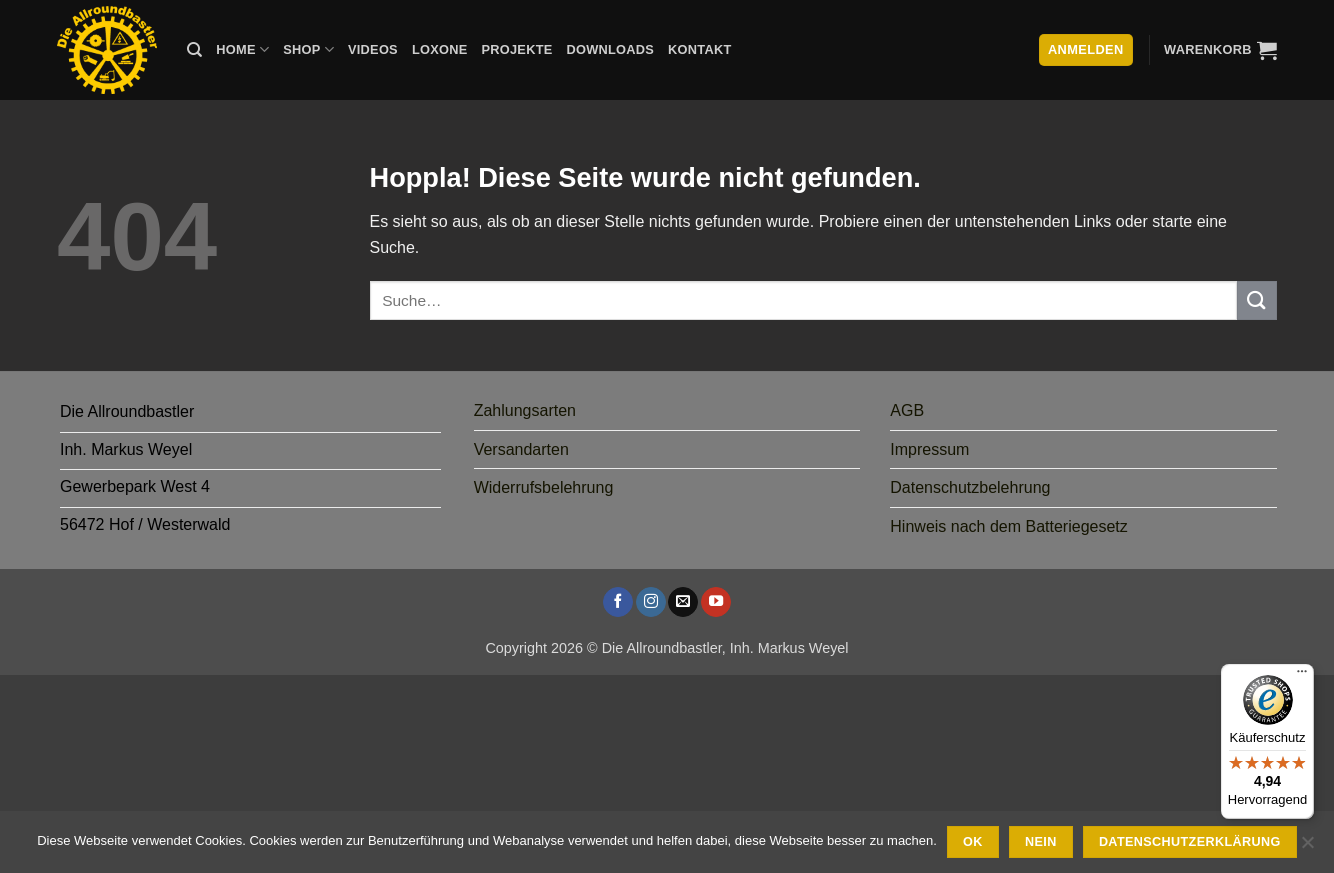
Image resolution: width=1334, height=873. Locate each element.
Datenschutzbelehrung (970, 487)
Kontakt (699, 49)
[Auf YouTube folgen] (716, 602)
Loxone (440, 49)
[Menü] (1302, 676)
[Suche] (194, 50)
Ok (973, 842)
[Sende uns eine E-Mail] (683, 602)
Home (242, 49)
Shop (308, 49)
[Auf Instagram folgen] (651, 602)
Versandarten (521, 449)
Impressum (929, 449)
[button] (1220, 50)
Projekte (516, 49)
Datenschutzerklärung (1190, 842)
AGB (907, 410)
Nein (1041, 842)
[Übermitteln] (1257, 300)
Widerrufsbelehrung (544, 487)
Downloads (611, 49)
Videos (373, 49)
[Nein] (1307, 848)
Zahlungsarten (525, 410)
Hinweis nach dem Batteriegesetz (1008, 526)
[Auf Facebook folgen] (618, 602)
